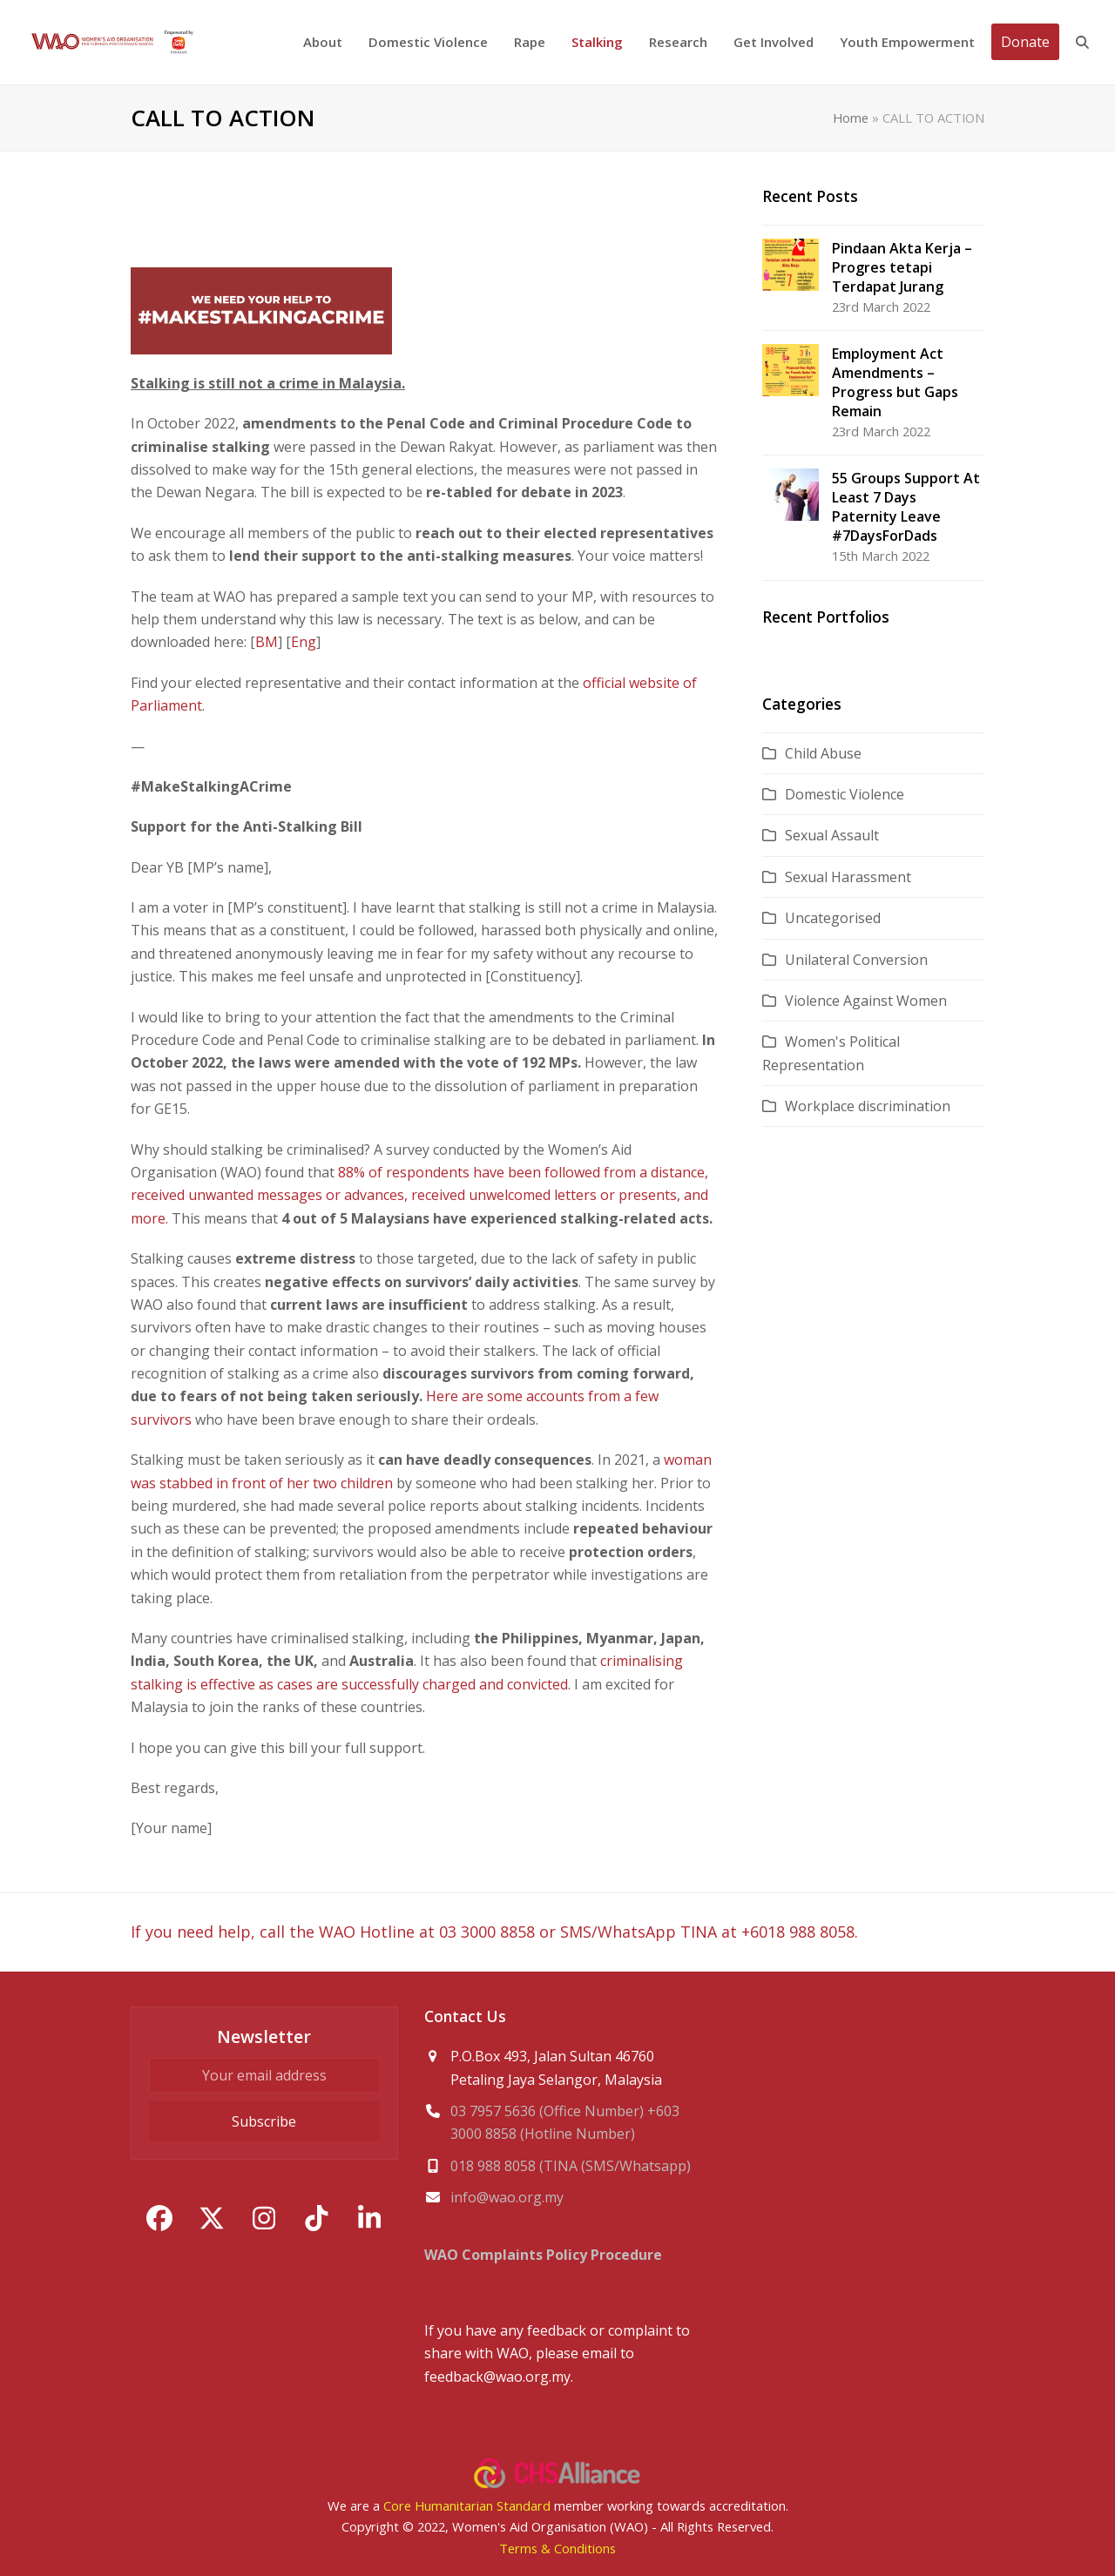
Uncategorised (833, 917)
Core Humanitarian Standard (467, 2505)
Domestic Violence (844, 794)
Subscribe (264, 2121)
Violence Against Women (866, 1000)
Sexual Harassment (848, 877)
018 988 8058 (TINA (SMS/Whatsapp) (570, 2165)
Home (850, 117)
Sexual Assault (832, 835)
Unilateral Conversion (856, 959)
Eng (303, 641)
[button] (1082, 42)
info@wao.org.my (507, 2197)
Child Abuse (823, 753)
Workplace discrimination (867, 1106)
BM (266, 641)
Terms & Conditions (557, 2548)
